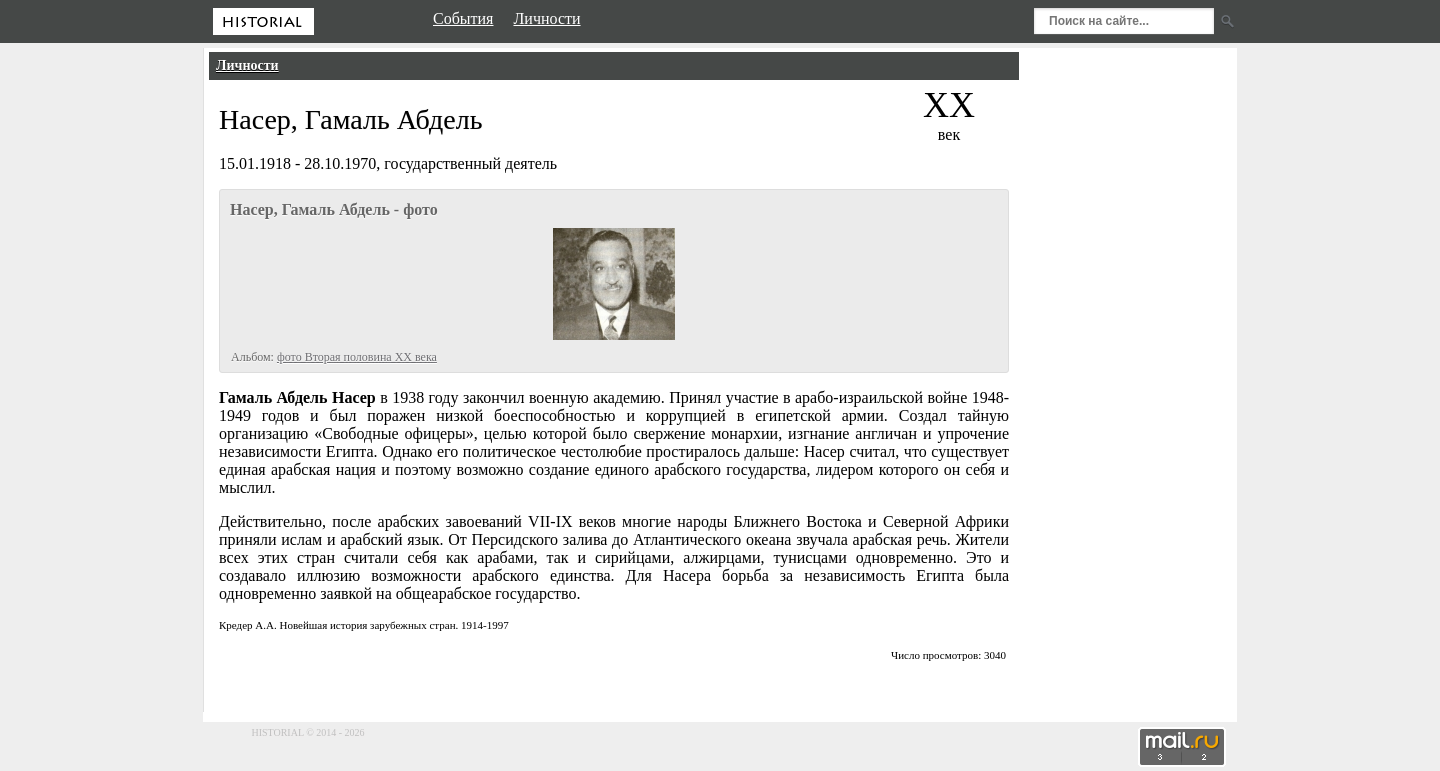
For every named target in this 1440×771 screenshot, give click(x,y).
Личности (247, 65)
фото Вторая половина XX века (357, 357)
